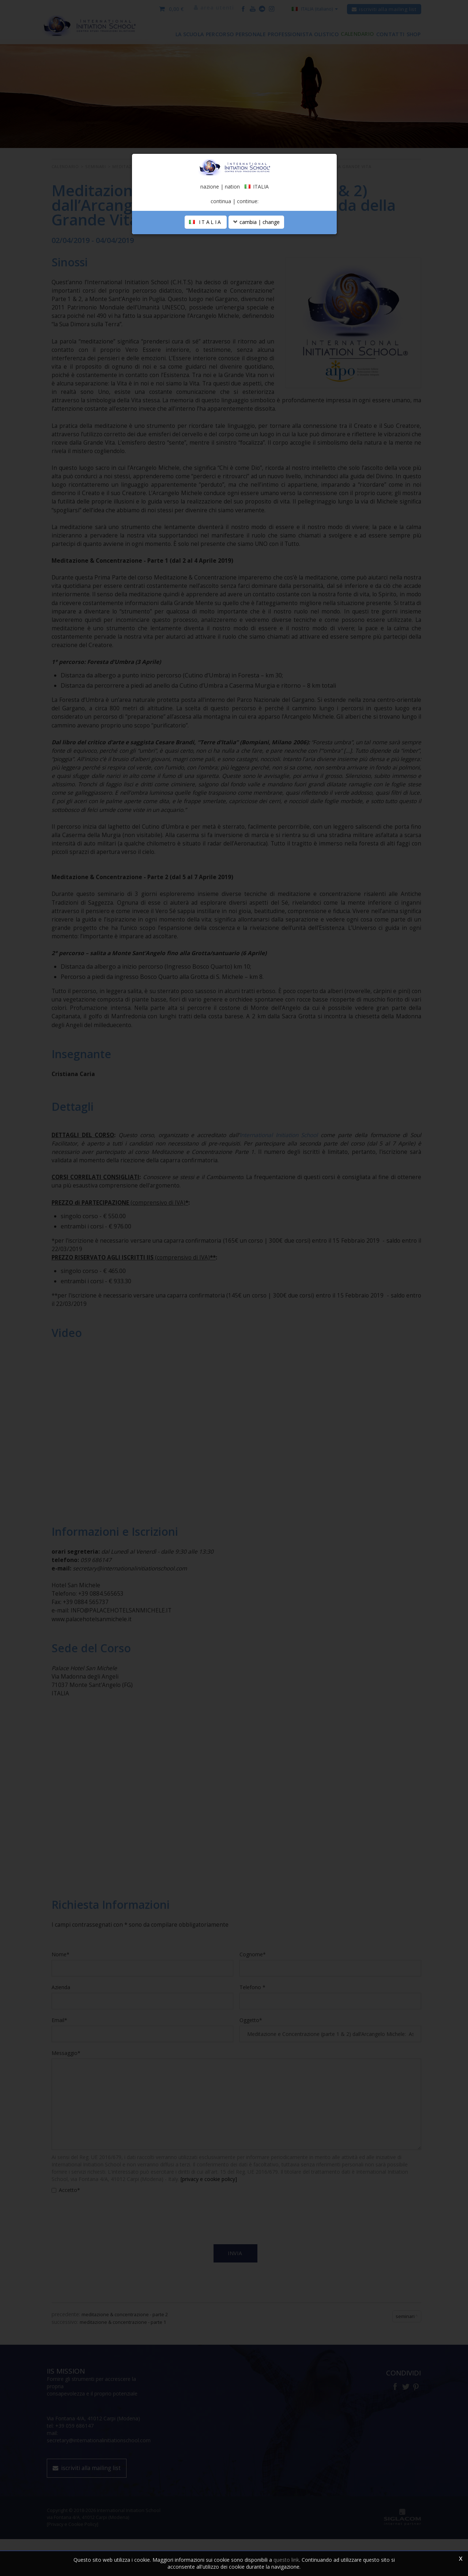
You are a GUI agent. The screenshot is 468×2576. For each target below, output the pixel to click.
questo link (286, 2559)
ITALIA (205, 326)
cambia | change (256, 326)
